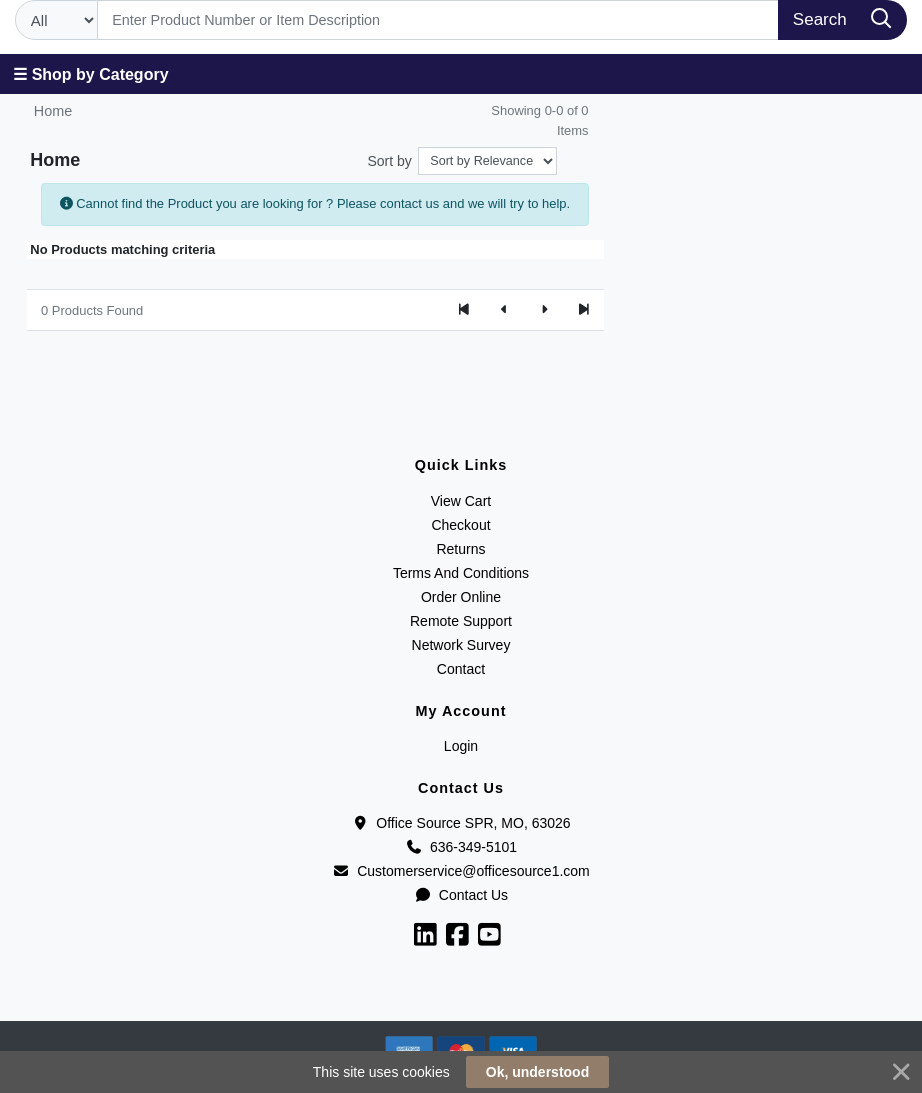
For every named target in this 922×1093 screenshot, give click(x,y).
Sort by (390, 161)
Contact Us (461, 895)
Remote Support (461, 621)
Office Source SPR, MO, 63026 (460, 823)
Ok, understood (537, 1072)
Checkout (460, 525)
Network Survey (461, 645)
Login (461, 746)
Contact (461, 669)
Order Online (461, 597)
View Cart (461, 501)
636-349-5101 (461, 847)
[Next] (544, 310)
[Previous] (504, 310)
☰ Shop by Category (90, 74)
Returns (460, 549)
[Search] (438, 20)
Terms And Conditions (461, 573)
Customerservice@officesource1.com (461, 871)
